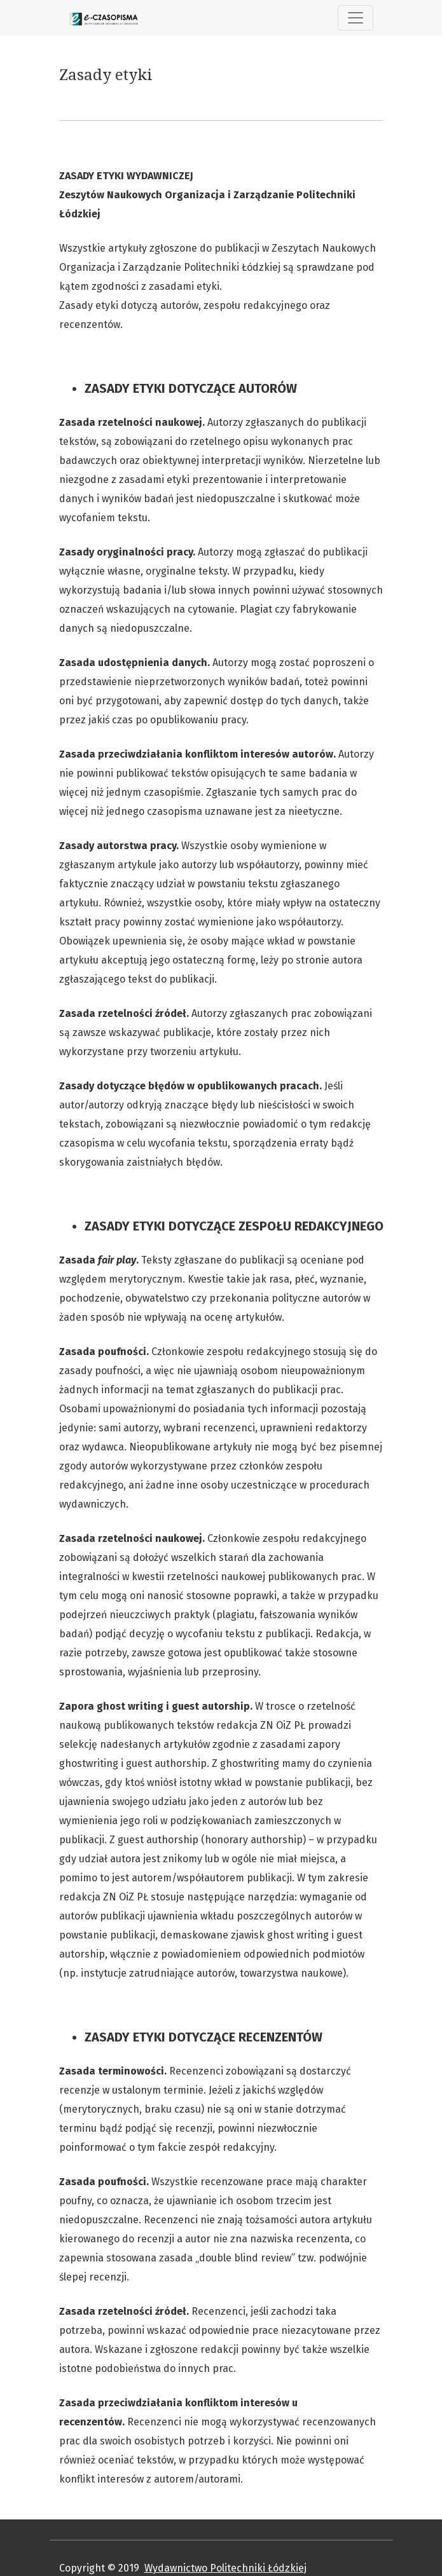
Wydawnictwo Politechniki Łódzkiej (225, 2568)
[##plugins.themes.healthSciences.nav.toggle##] (355, 18)
